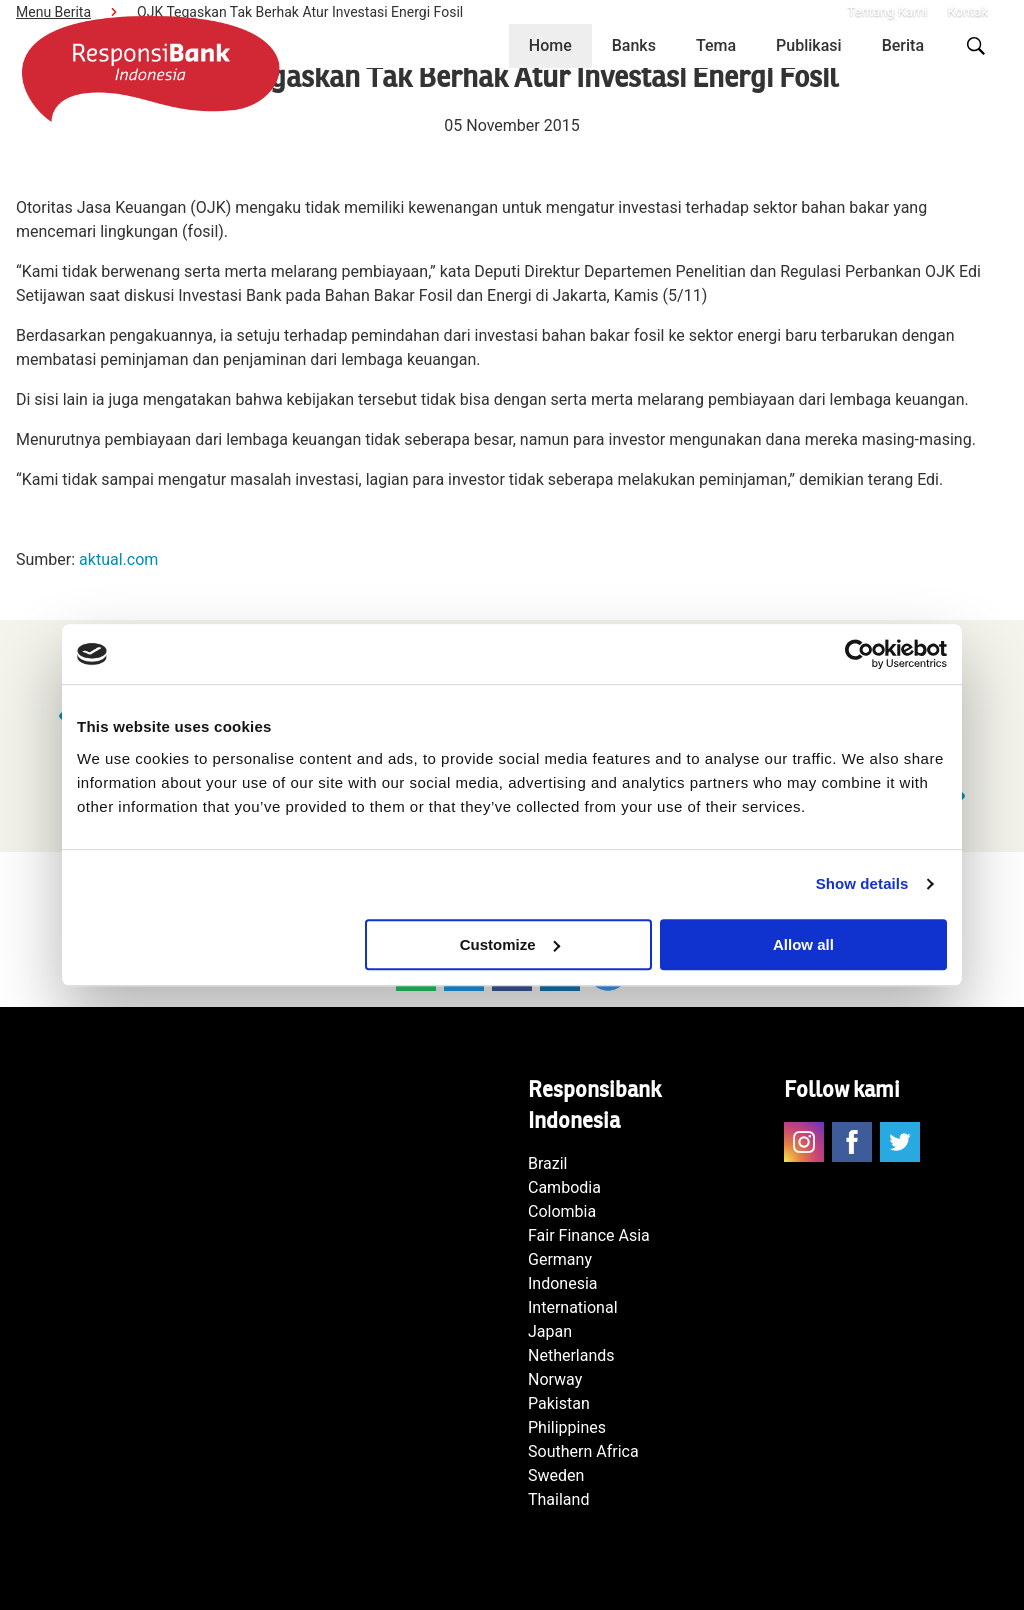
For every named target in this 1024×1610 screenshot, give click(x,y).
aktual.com (118, 559)
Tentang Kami (887, 11)
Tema (716, 45)
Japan (550, 1331)
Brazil (548, 1163)
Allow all (803, 944)
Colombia (562, 1211)
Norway (555, 1379)
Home (550, 45)
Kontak (968, 11)
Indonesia (563, 1283)
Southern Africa (583, 1451)
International (573, 1307)
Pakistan (559, 1403)
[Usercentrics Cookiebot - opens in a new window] (859, 654)
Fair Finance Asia (589, 1235)
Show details (862, 883)
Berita (903, 45)
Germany (560, 1259)
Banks (634, 45)
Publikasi (809, 45)
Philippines (567, 1427)
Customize (510, 944)
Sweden (556, 1475)
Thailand (558, 1499)
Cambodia (564, 1187)
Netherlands (571, 1355)
